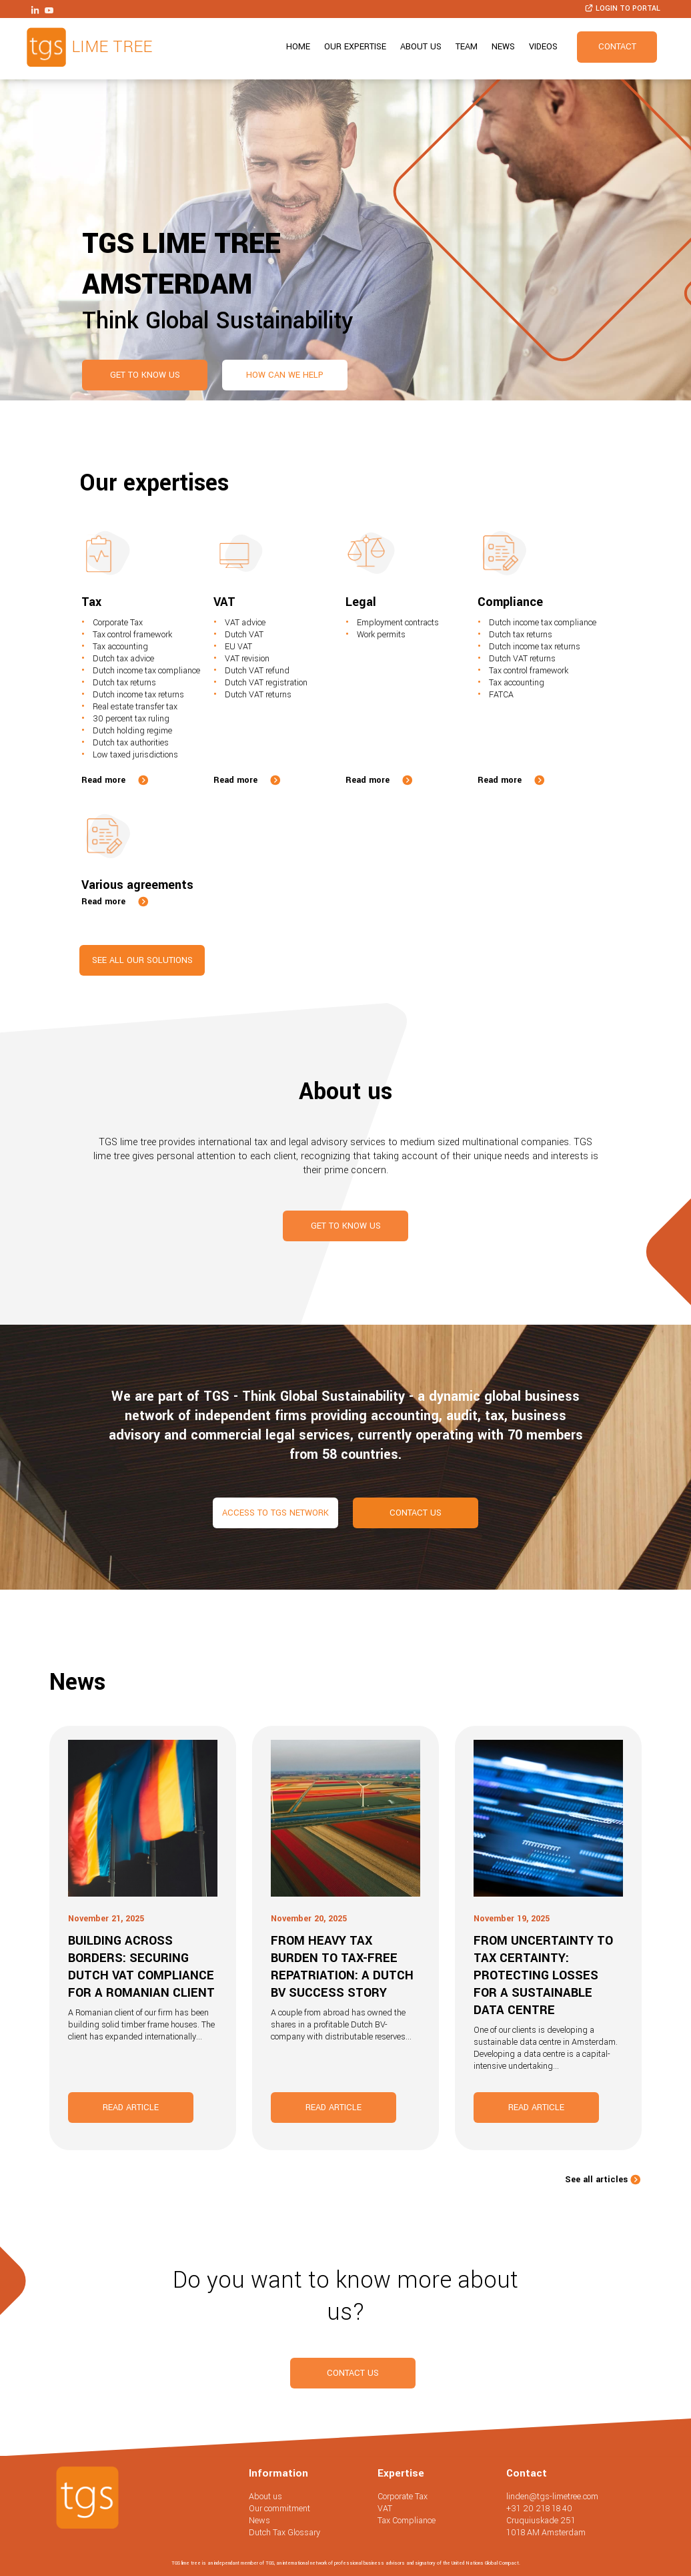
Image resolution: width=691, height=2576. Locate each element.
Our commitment (279, 2509)
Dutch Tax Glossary (284, 2533)
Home (298, 47)
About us (421, 47)
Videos (543, 47)
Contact (617, 47)
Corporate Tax (403, 2497)
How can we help (284, 375)
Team (467, 47)
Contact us (416, 1513)
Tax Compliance (407, 2521)
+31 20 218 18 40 (539, 2509)
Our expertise (355, 47)
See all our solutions (142, 960)
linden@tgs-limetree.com (552, 2497)
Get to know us (145, 375)
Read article (131, 2108)
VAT (385, 2509)
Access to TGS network (275, 1513)
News (503, 47)
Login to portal (622, 8)
